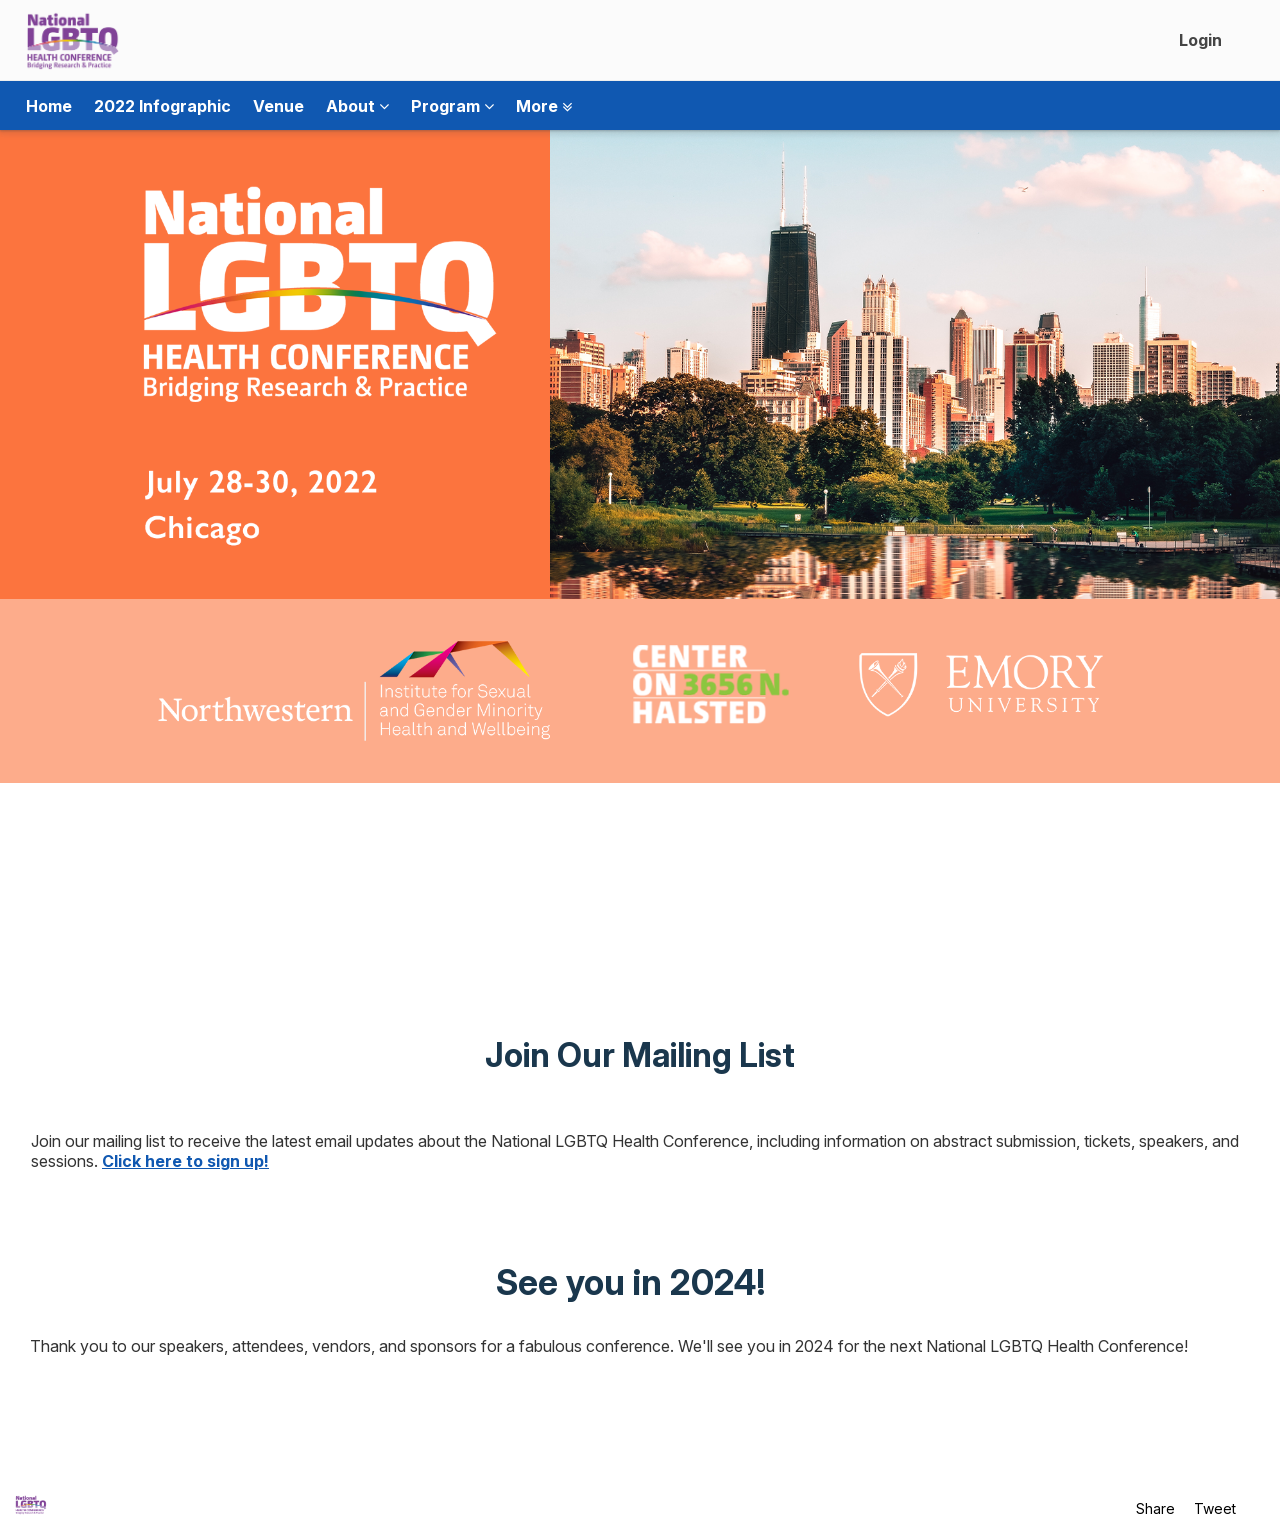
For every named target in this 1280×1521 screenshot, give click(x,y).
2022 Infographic (162, 106)
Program (452, 106)
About (357, 106)
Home (49, 106)
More (544, 106)
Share (1155, 1508)
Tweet (1215, 1508)
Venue (278, 106)
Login (1200, 40)
